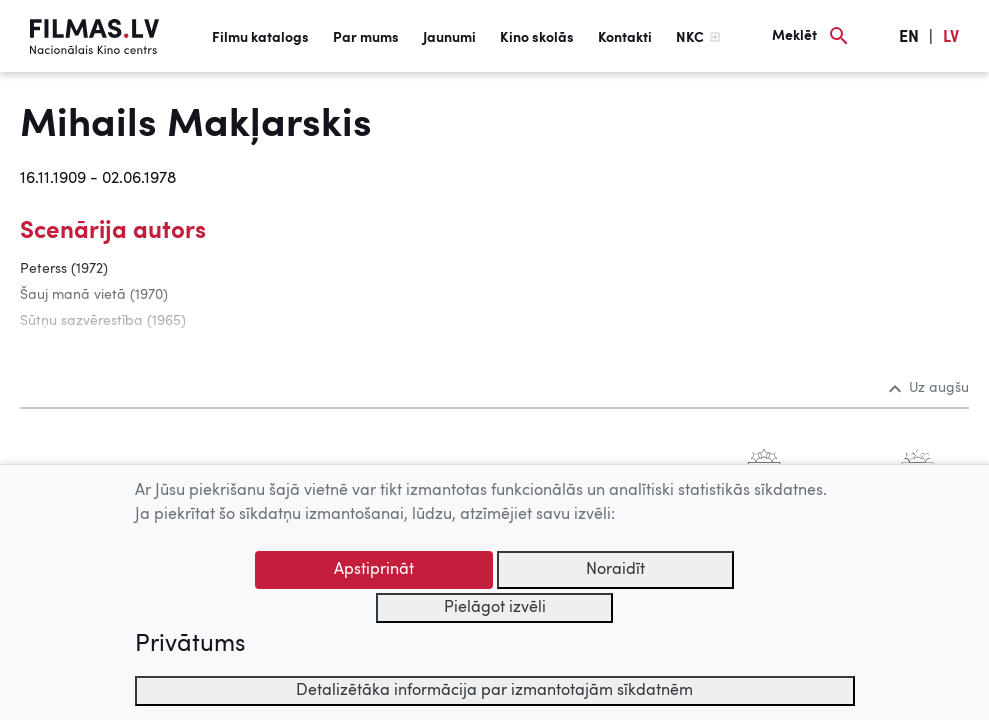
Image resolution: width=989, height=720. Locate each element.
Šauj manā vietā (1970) (94, 295)
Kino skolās (537, 38)
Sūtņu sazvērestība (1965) (103, 321)
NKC (690, 38)
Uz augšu (929, 388)
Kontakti (625, 38)
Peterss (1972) (64, 269)
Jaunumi (449, 38)
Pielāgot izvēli (495, 608)
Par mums (366, 38)
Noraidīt (615, 570)
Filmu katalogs (260, 38)
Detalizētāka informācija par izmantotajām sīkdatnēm (494, 691)
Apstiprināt (374, 570)
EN (909, 38)
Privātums (190, 645)
